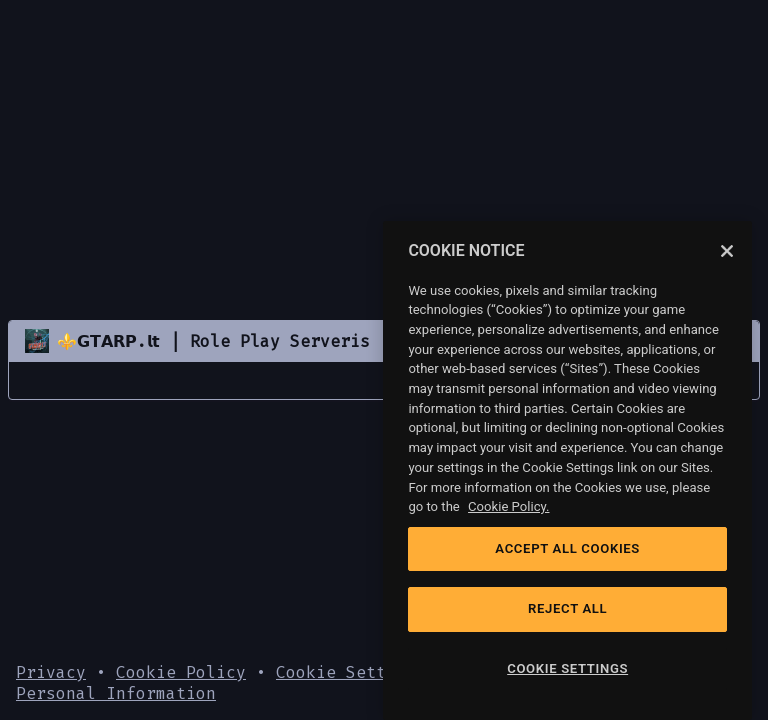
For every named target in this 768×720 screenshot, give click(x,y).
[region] (567, 470)
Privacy (51, 672)
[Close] (727, 251)
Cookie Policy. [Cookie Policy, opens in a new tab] (508, 506)
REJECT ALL (567, 608)
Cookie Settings (351, 672)
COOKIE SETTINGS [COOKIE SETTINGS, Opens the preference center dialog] (567, 668)
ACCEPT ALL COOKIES (567, 548)
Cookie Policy (181, 672)
